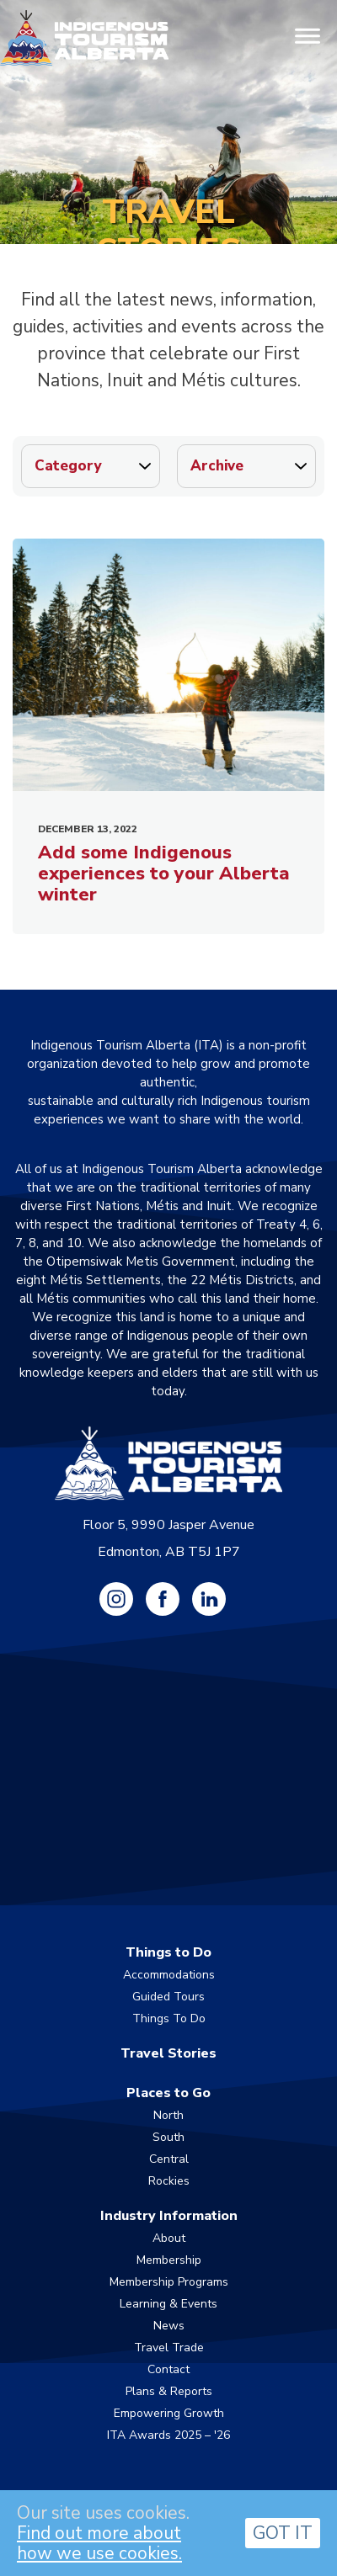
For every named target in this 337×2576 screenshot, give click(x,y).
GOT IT (283, 2533)
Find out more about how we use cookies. (99, 2543)
